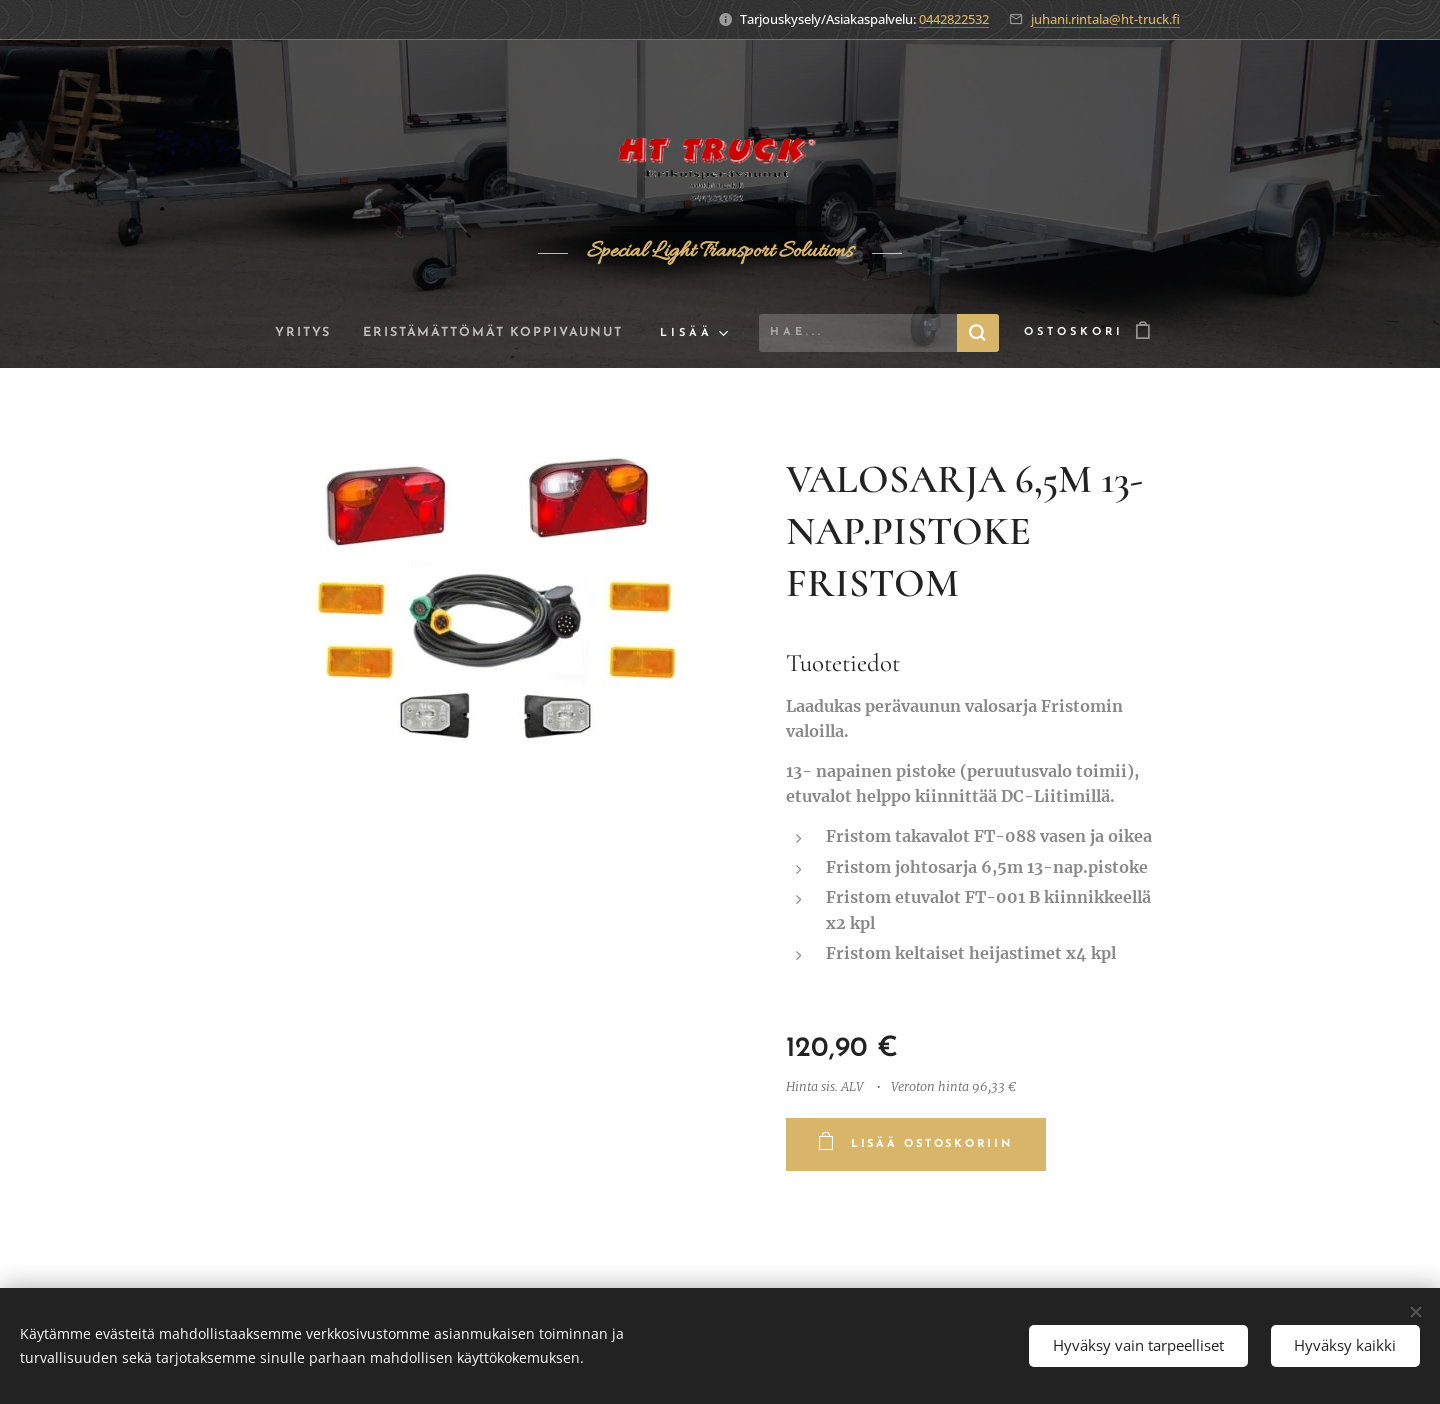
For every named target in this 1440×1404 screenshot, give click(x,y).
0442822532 (954, 19)
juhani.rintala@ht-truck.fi (1105, 19)
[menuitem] (297, 333)
